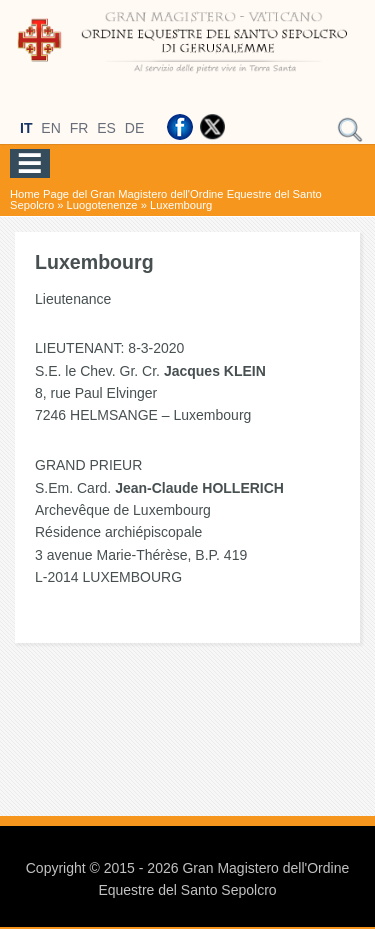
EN (50, 128)
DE (134, 128)
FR (79, 128)
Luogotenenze (102, 205)
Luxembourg (181, 205)
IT (26, 128)
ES (106, 128)
